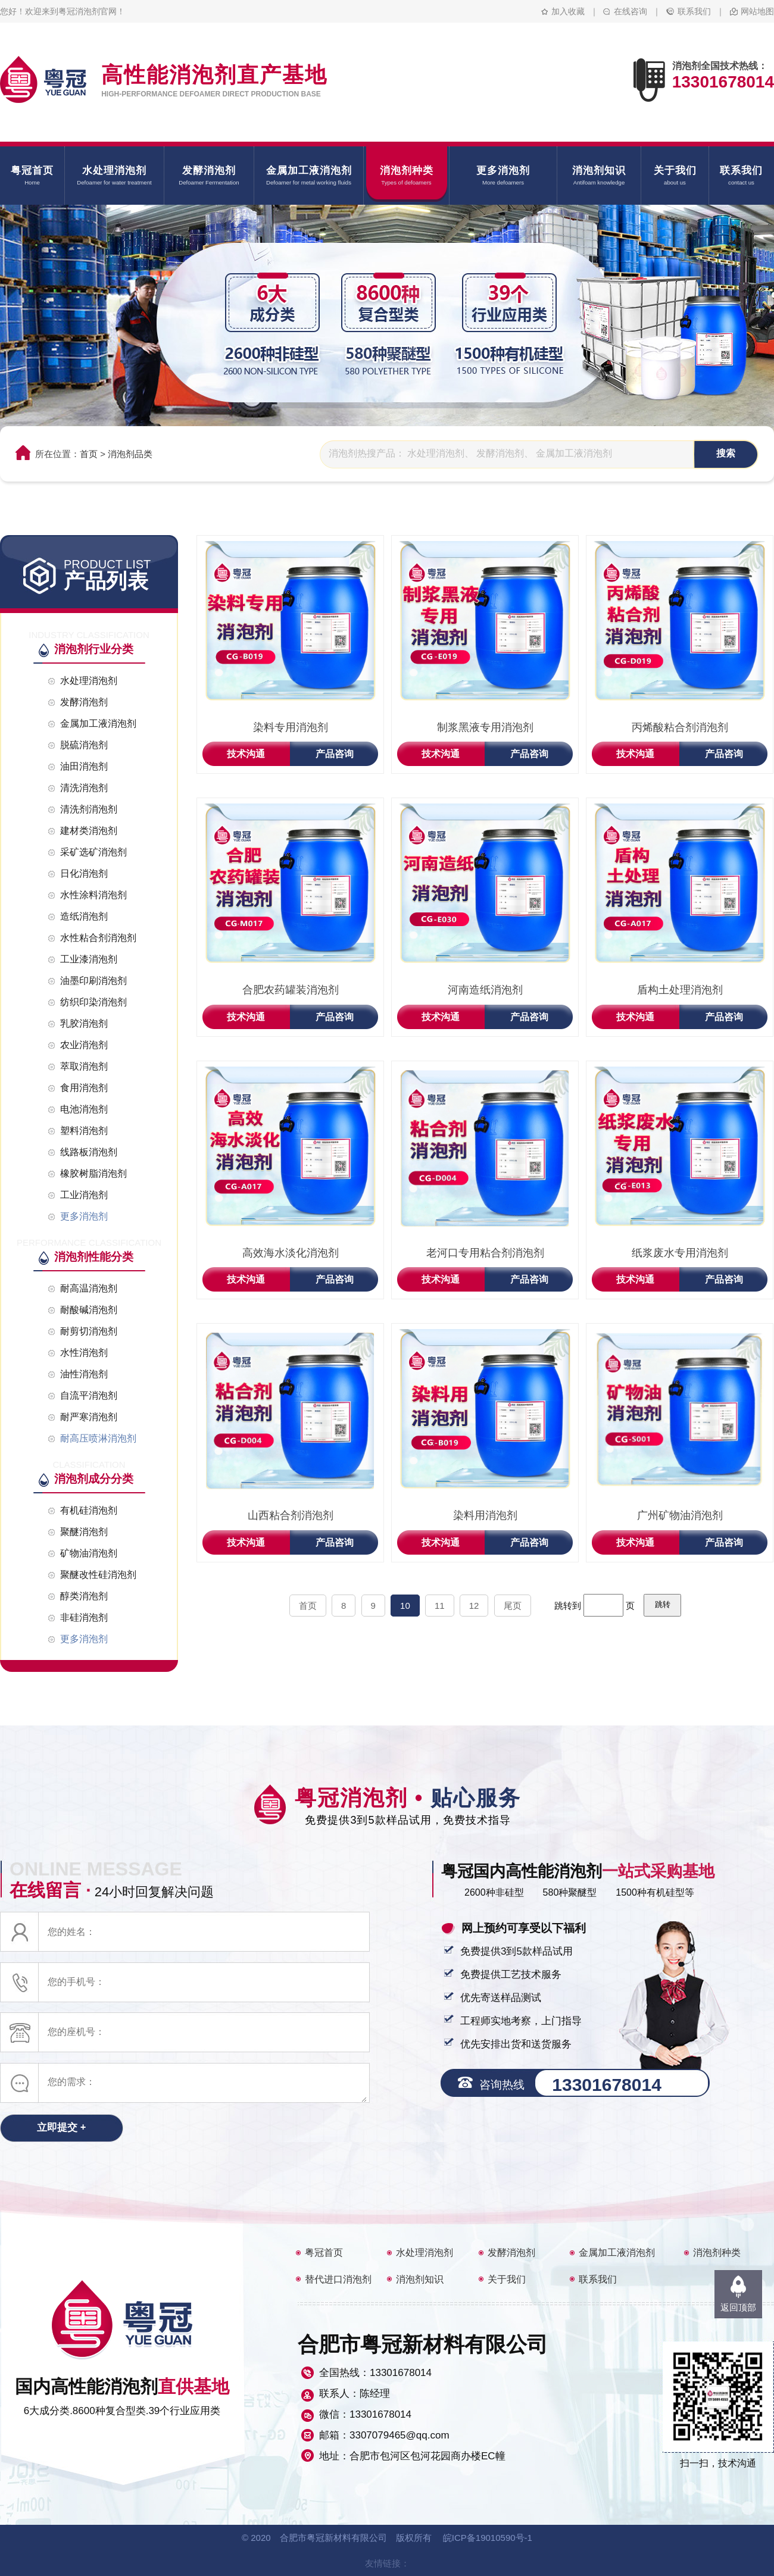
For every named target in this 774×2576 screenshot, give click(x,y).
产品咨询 (335, 754)
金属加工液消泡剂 (617, 2252)
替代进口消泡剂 (338, 2279)
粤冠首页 (324, 2252)
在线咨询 (630, 11)
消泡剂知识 (420, 2279)
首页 (89, 454)
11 (440, 1605)
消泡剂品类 (130, 454)
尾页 (513, 1605)
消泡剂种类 (717, 2252)
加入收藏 (568, 11)
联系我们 (694, 11)
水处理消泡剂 (424, 2252)
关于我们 (507, 2279)
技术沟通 (246, 754)
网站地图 (757, 11)
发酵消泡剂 (511, 2252)
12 (474, 1605)
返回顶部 (738, 2307)
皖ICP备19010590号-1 (487, 2538)
